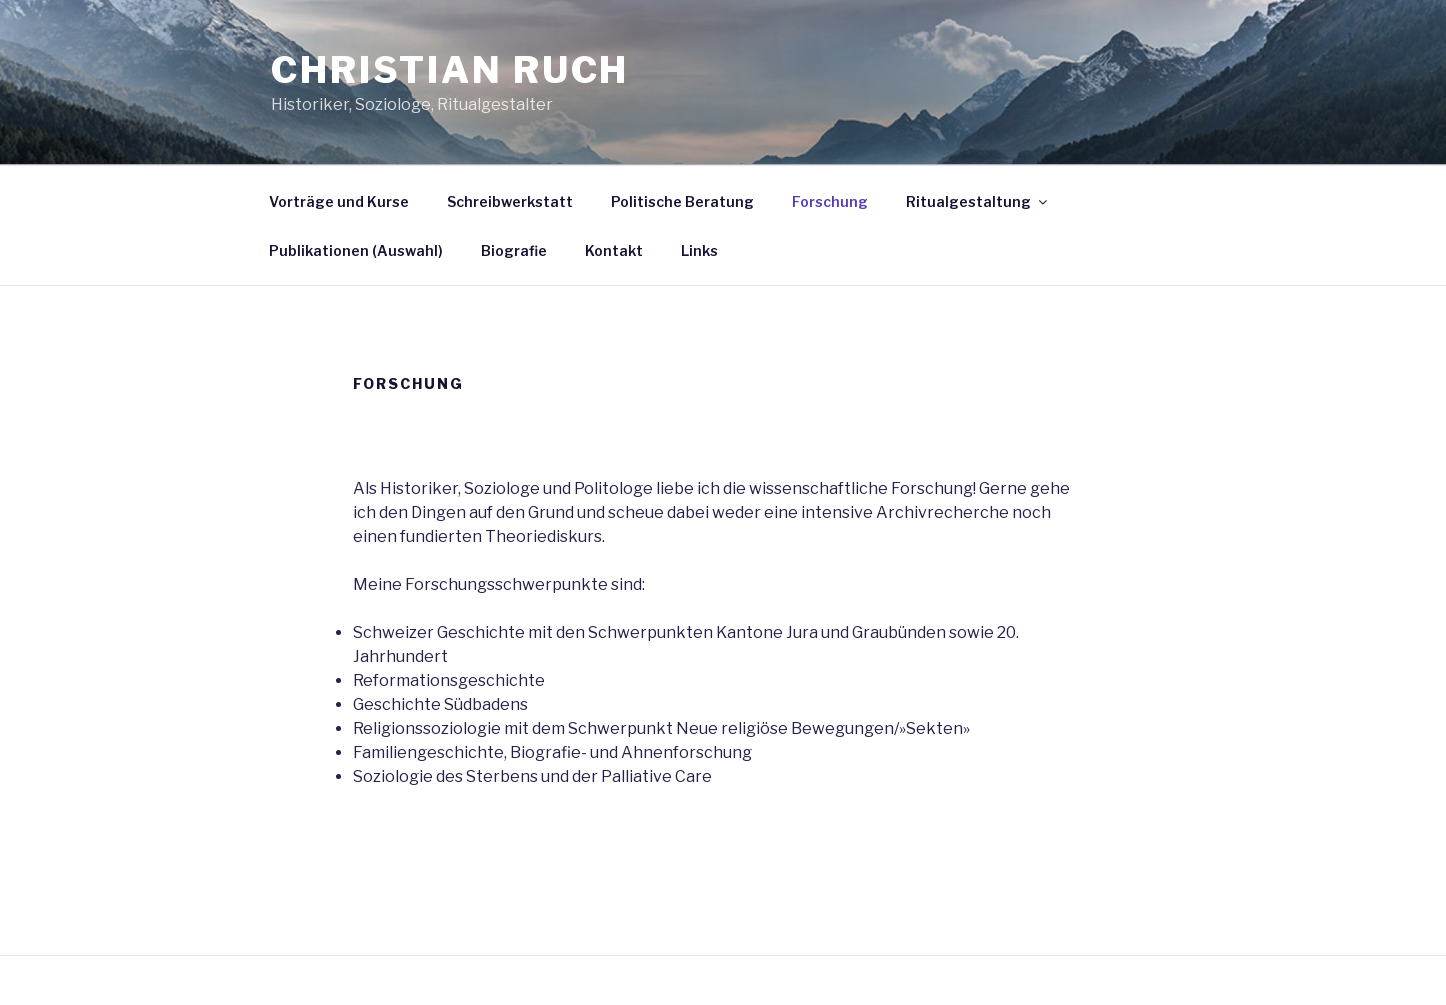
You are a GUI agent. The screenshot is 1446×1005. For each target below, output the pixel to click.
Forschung (830, 201)
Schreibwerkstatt (510, 201)
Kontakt (614, 250)
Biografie (514, 250)
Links (699, 250)
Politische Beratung (682, 201)
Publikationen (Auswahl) (356, 250)
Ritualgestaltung (978, 201)
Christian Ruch (450, 70)
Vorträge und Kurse (339, 201)
